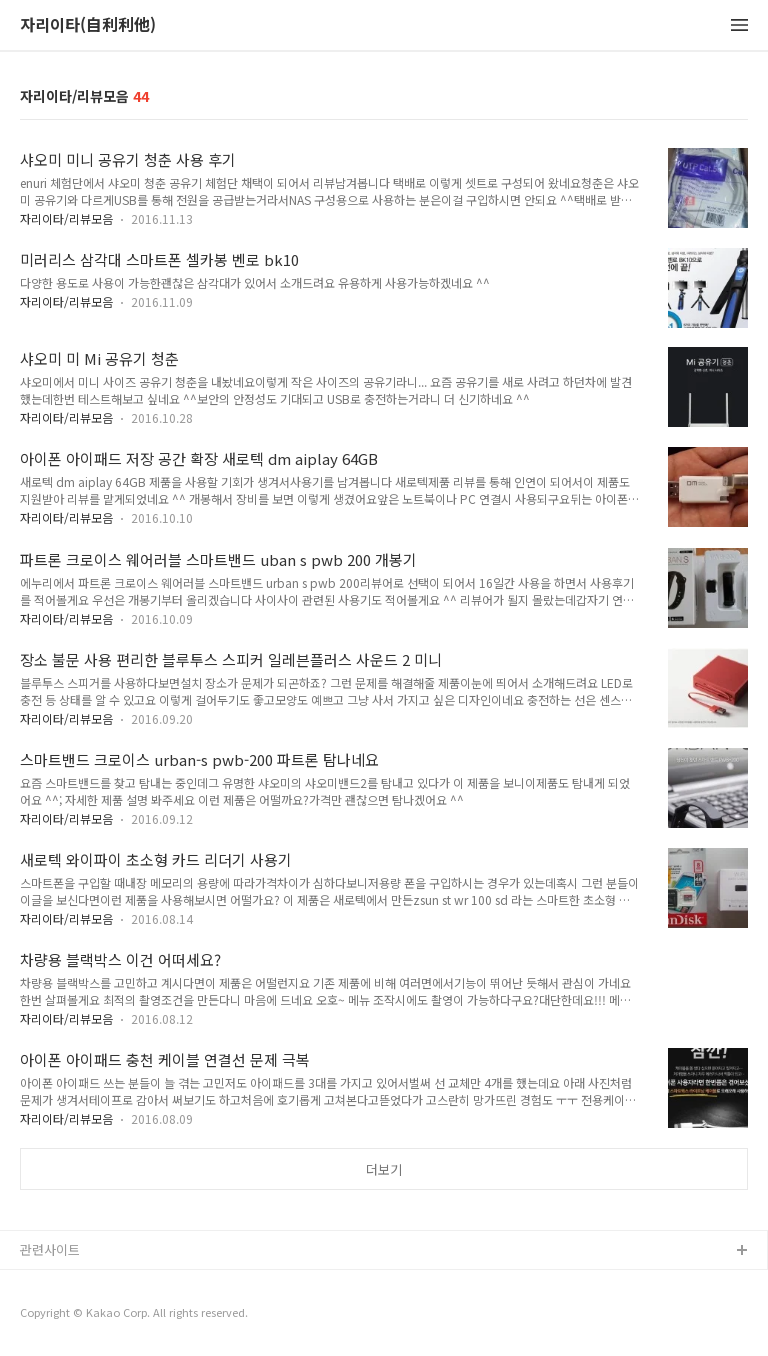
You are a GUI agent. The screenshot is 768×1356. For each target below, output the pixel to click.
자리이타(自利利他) (88, 25)
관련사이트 (50, 1249)
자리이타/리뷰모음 (66, 218)
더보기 (384, 1169)
